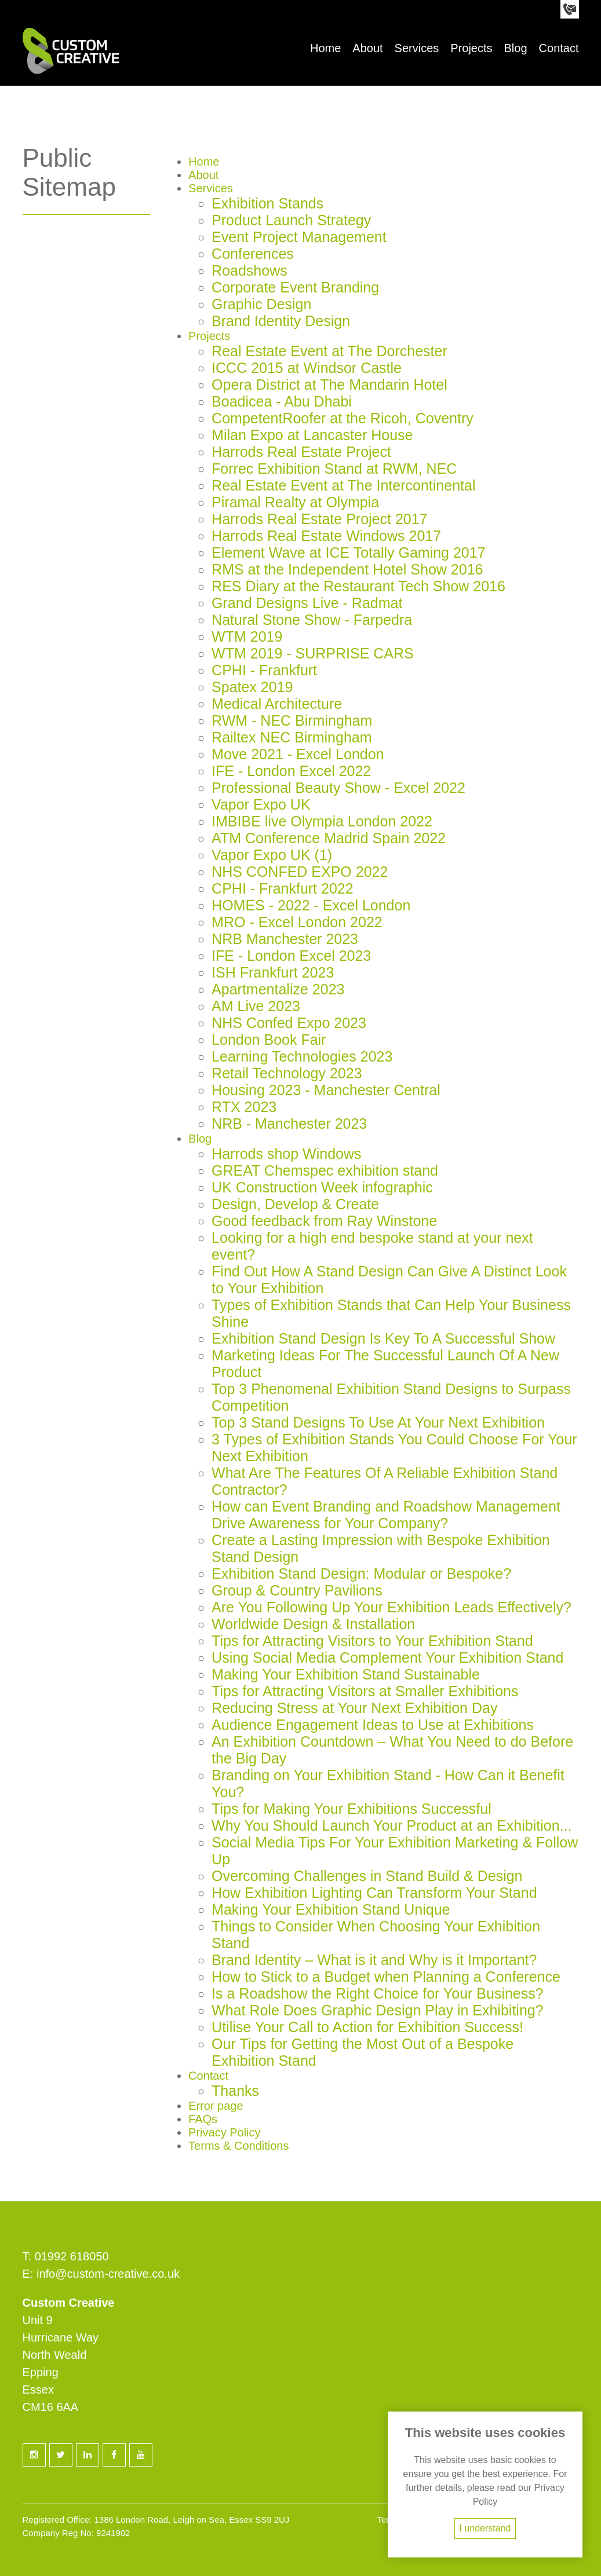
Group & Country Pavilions (297, 1590)
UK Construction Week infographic (322, 1187)
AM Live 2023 (256, 1006)
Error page (215, 2105)
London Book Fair (269, 1039)
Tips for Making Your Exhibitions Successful (351, 1809)
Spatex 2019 (252, 687)
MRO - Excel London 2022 (297, 922)
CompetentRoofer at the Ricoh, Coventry (342, 418)
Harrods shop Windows (286, 1154)
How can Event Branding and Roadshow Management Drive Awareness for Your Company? (386, 1514)
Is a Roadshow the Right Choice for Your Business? (378, 1993)
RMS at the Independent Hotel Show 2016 (347, 569)
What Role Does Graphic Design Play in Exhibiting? (378, 2010)
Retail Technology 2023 (287, 1073)
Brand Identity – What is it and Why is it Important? (374, 1960)
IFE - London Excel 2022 (291, 771)
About (367, 48)
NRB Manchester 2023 (285, 939)
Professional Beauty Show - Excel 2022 (338, 788)
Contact (559, 48)
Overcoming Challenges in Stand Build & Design (367, 1876)
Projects (471, 48)
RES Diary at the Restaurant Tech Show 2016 (358, 586)
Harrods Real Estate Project (301, 452)
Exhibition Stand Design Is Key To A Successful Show (383, 1338)
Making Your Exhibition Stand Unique (331, 1909)
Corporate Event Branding (295, 287)
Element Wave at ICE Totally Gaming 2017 (348, 552)
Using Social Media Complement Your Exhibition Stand (387, 1657)
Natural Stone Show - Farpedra (312, 620)
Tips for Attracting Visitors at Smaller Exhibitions (365, 1691)
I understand (485, 2528)
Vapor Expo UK (261, 804)
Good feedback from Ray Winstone (324, 1221)
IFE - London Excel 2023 (291, 955)
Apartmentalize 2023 (278, 989)
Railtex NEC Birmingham (291, 737)
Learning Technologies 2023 (302, 1056)
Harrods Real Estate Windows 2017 (326, 536)
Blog (515, 48)
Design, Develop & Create (295, 1204)
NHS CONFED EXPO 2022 (300, 871)
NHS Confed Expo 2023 (289, 1023)
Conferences (253, 254)
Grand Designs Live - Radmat (307, 603)
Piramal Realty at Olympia (295, 502)
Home (325, 48)
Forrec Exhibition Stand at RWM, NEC (334, 468)
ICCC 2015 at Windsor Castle (307, 368)
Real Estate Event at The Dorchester (329, 351)
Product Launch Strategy (291, 220)
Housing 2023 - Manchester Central (326, 1090)
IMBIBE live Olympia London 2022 (322, 821)
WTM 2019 (247, 636)
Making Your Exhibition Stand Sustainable (346, 1674)
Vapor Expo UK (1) (272, 855)
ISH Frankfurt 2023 (273, 972)
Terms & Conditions (238, 2145)
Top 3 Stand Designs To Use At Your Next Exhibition (378, 1422)
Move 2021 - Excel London (298, 754)
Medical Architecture (277, 704)
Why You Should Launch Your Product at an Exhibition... (391, 1825)
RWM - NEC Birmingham (292, 720)
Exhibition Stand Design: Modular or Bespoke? (361, 1573)
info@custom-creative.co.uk (108, 2273)
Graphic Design (261, 304)
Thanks (235, 2091)
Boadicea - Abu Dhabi (282, 401)
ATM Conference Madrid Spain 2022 (329, 838)
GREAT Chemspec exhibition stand (325, 1170)
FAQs (202, 2119)
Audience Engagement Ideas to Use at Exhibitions (373, 1725)
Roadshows (249, 270)
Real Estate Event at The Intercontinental (343, 485)
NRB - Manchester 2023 (289, 1123)
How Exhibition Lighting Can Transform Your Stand (374, 1893)
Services (417, 48)
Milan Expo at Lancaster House (312, 435)
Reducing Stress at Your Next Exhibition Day (354, 1708)
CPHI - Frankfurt (264, 670)
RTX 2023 (244, 1107)
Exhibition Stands (267, 203)
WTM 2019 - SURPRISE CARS (313, 653)
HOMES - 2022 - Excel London (311, 905)
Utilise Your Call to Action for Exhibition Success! (367, 2027)
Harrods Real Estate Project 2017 (319, 519)
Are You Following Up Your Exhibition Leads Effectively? (391, 1607)
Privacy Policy (224, 2132)
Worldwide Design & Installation (313, 1624)
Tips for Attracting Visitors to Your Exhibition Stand (372, 1641)
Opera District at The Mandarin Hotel (329, 384)
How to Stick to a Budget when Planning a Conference (386, 1976)
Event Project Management (299, 237)
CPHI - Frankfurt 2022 (283, 888)
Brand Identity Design (281, 321)
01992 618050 (72, 2256)
